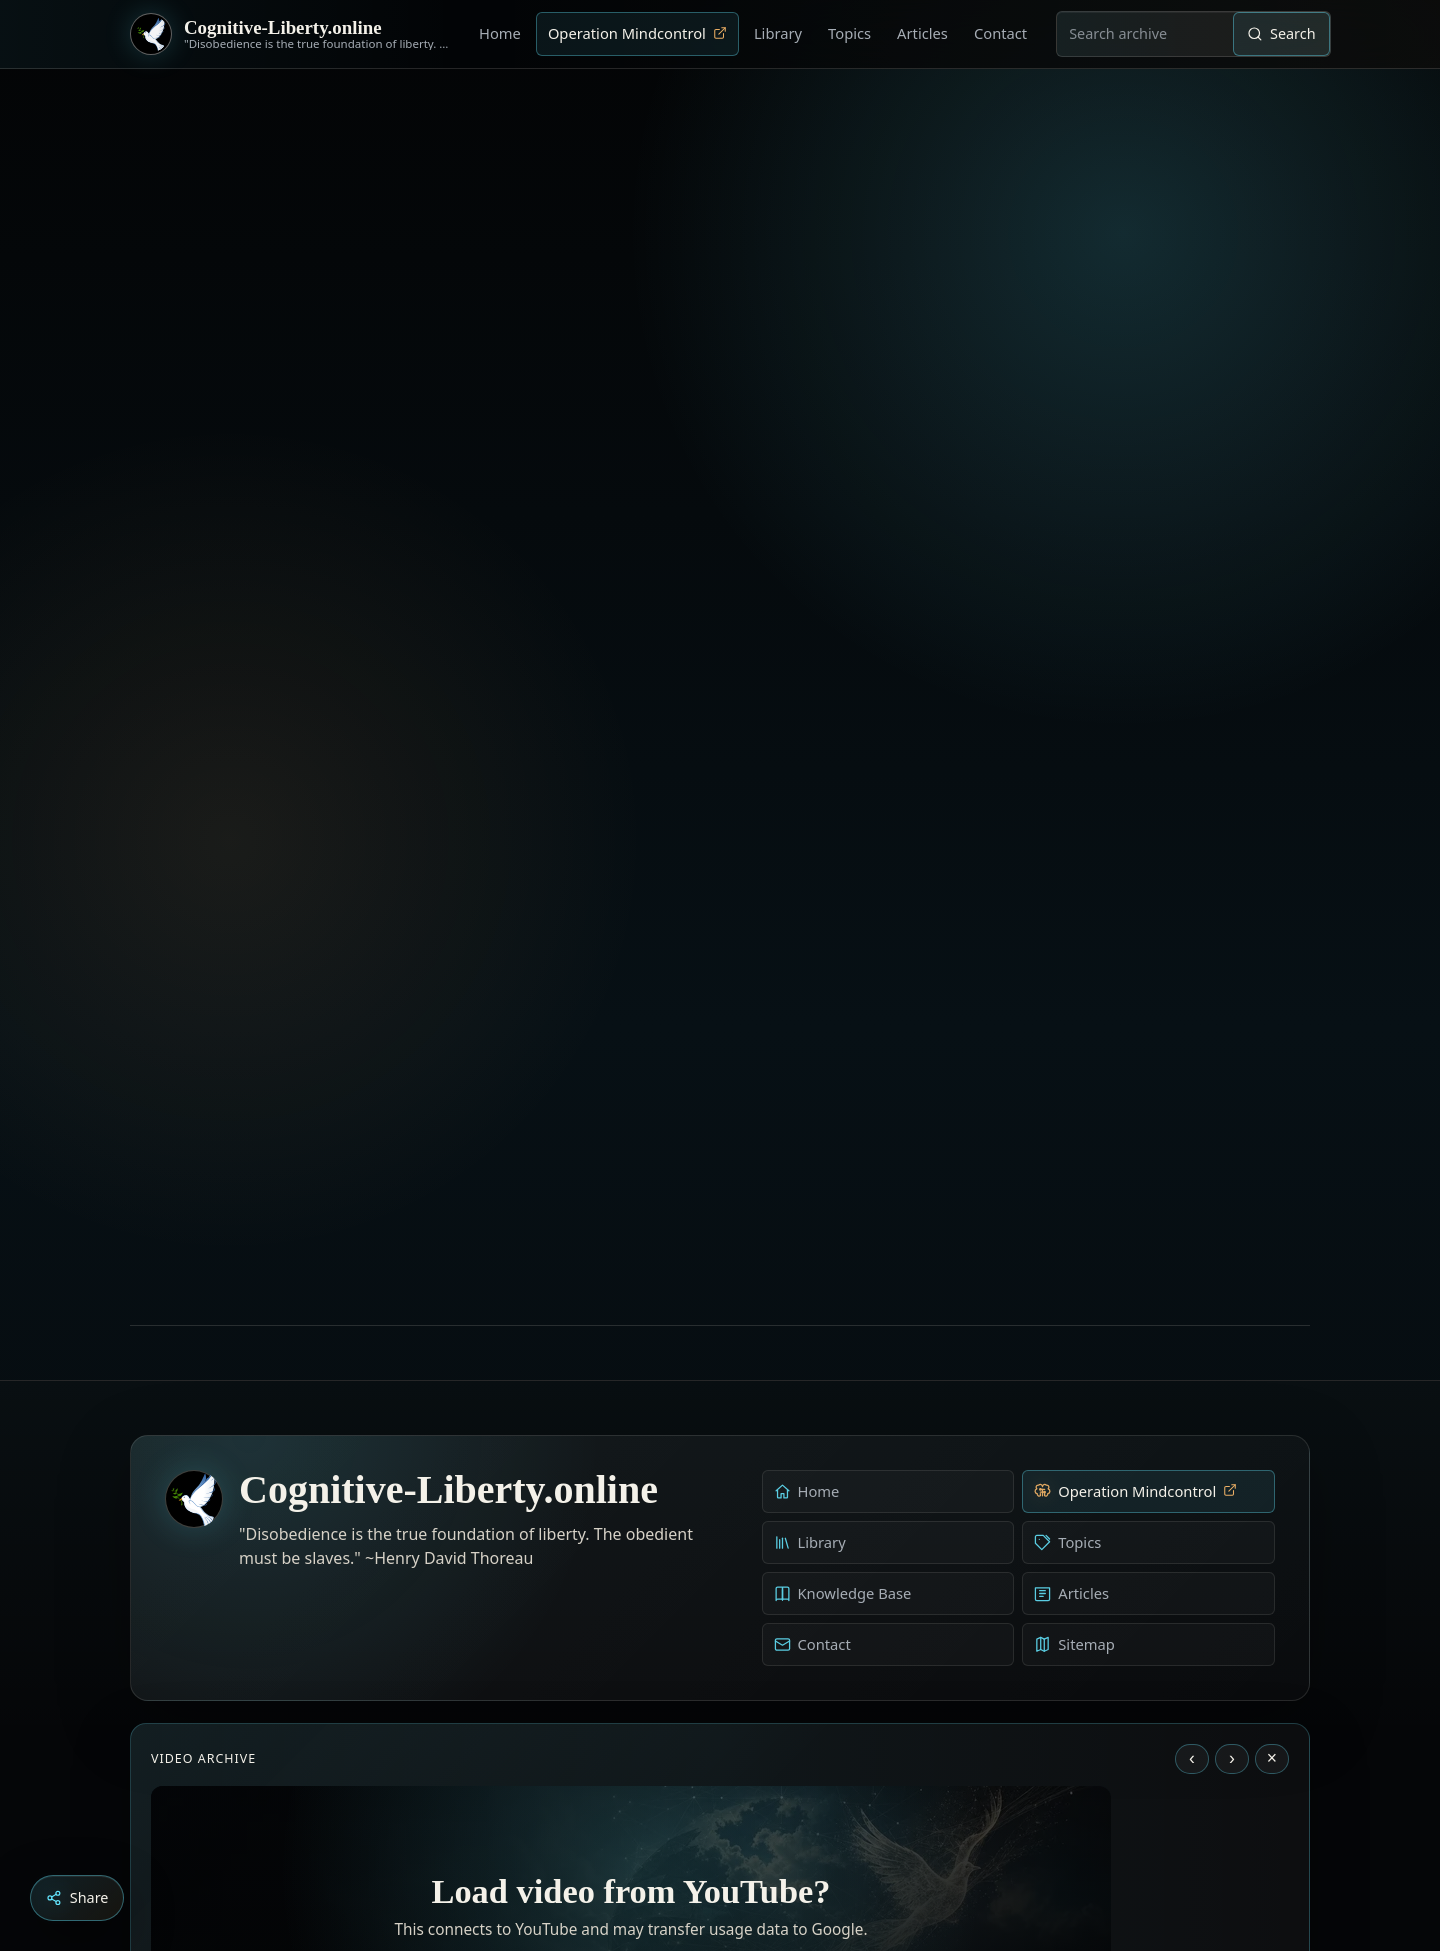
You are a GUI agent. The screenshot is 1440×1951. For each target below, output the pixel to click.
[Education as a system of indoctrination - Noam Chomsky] (718, 1840)
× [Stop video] (1272, 1376)
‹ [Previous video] (1192, 1376)
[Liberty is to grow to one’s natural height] (738, 1840)
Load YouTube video (631, 1709)
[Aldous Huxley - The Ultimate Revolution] (690, 1840)
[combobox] (1145, 34)
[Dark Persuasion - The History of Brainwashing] (758, 1840)
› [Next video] (1232, 1376)
